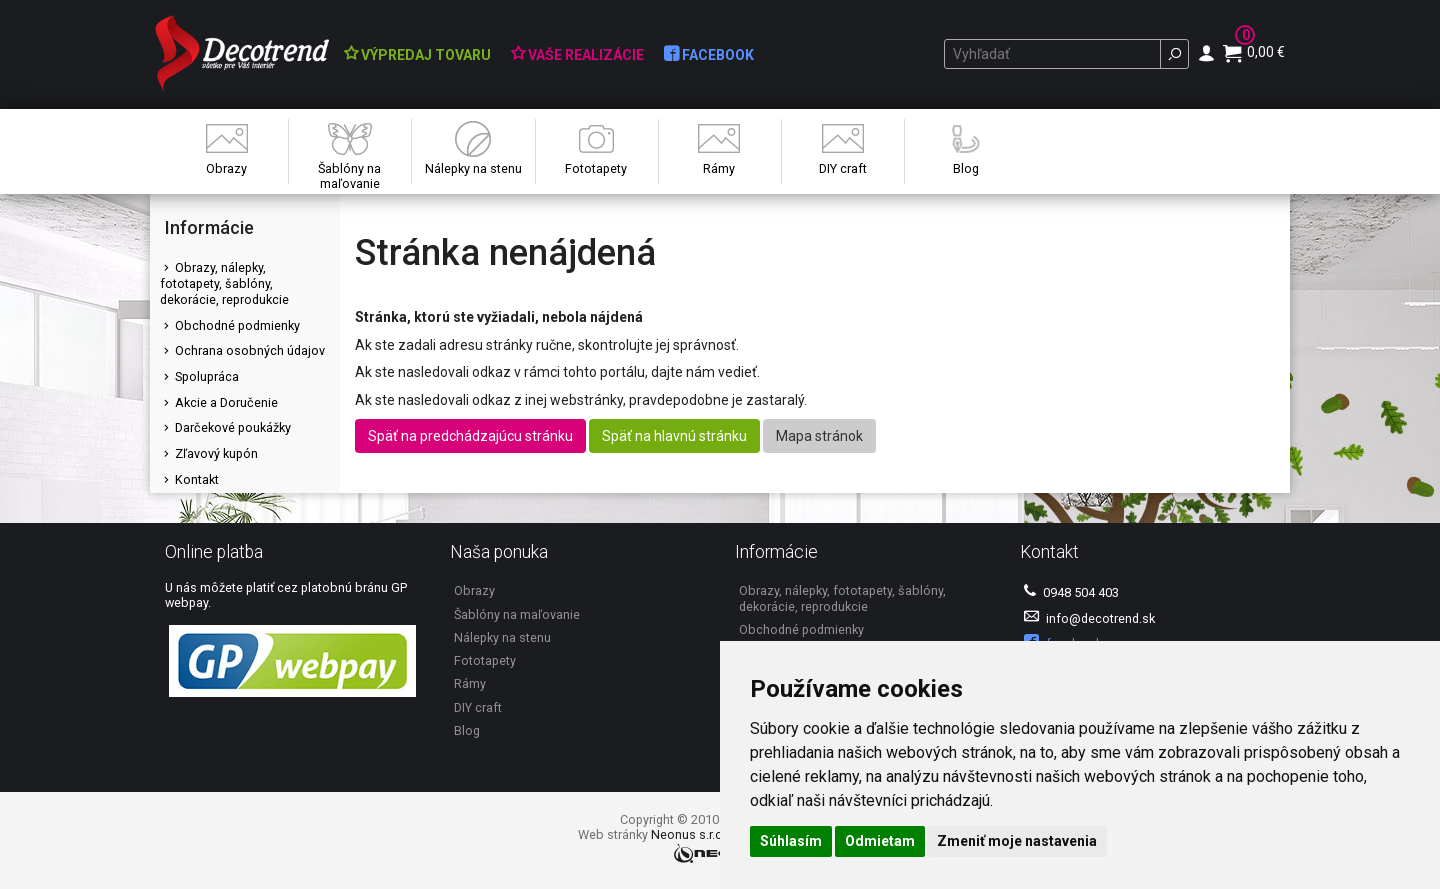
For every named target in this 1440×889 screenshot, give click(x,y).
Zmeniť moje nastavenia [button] (1017, 841)
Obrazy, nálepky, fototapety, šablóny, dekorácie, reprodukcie (224, 283)
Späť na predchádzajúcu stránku (470, 436)
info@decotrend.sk (1090, 617)
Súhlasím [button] (791, 841)
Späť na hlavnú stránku (674, 436)
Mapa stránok (819, 436)
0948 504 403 (1072, 591)
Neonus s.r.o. (688, 834)
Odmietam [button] (880, 841)
